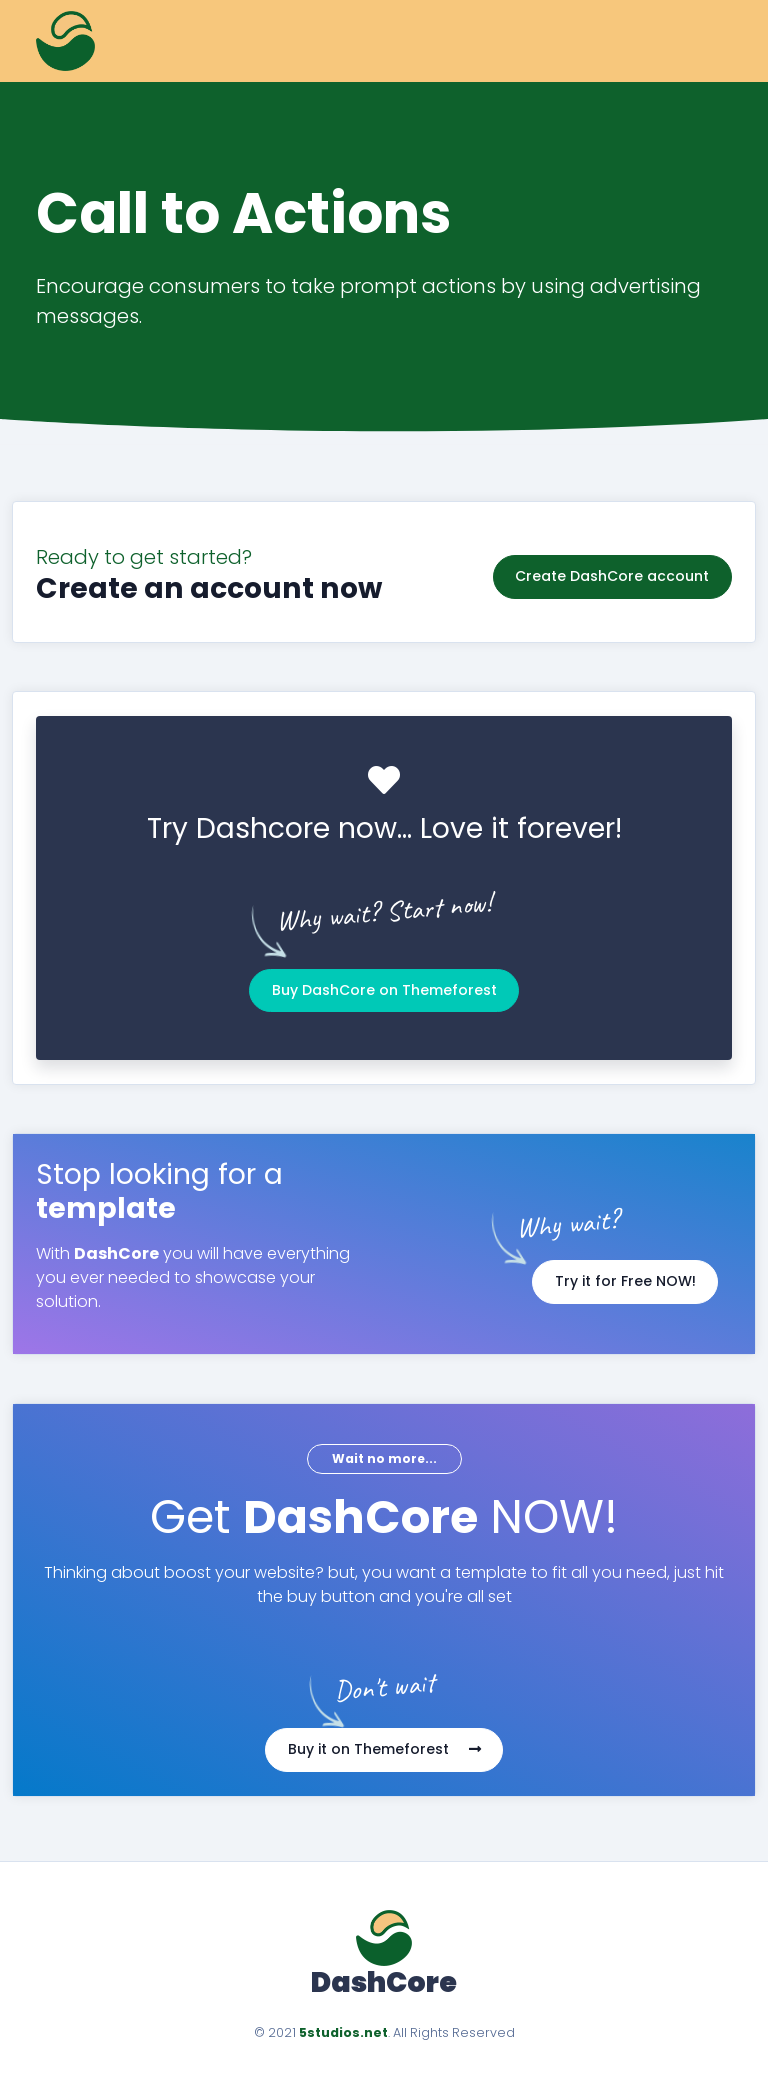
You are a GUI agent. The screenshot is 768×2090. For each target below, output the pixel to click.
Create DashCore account (612, 572)
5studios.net (343, 2032)
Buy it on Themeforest (384, 1749)
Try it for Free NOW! (625, 1281)
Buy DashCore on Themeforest (384, 990)
